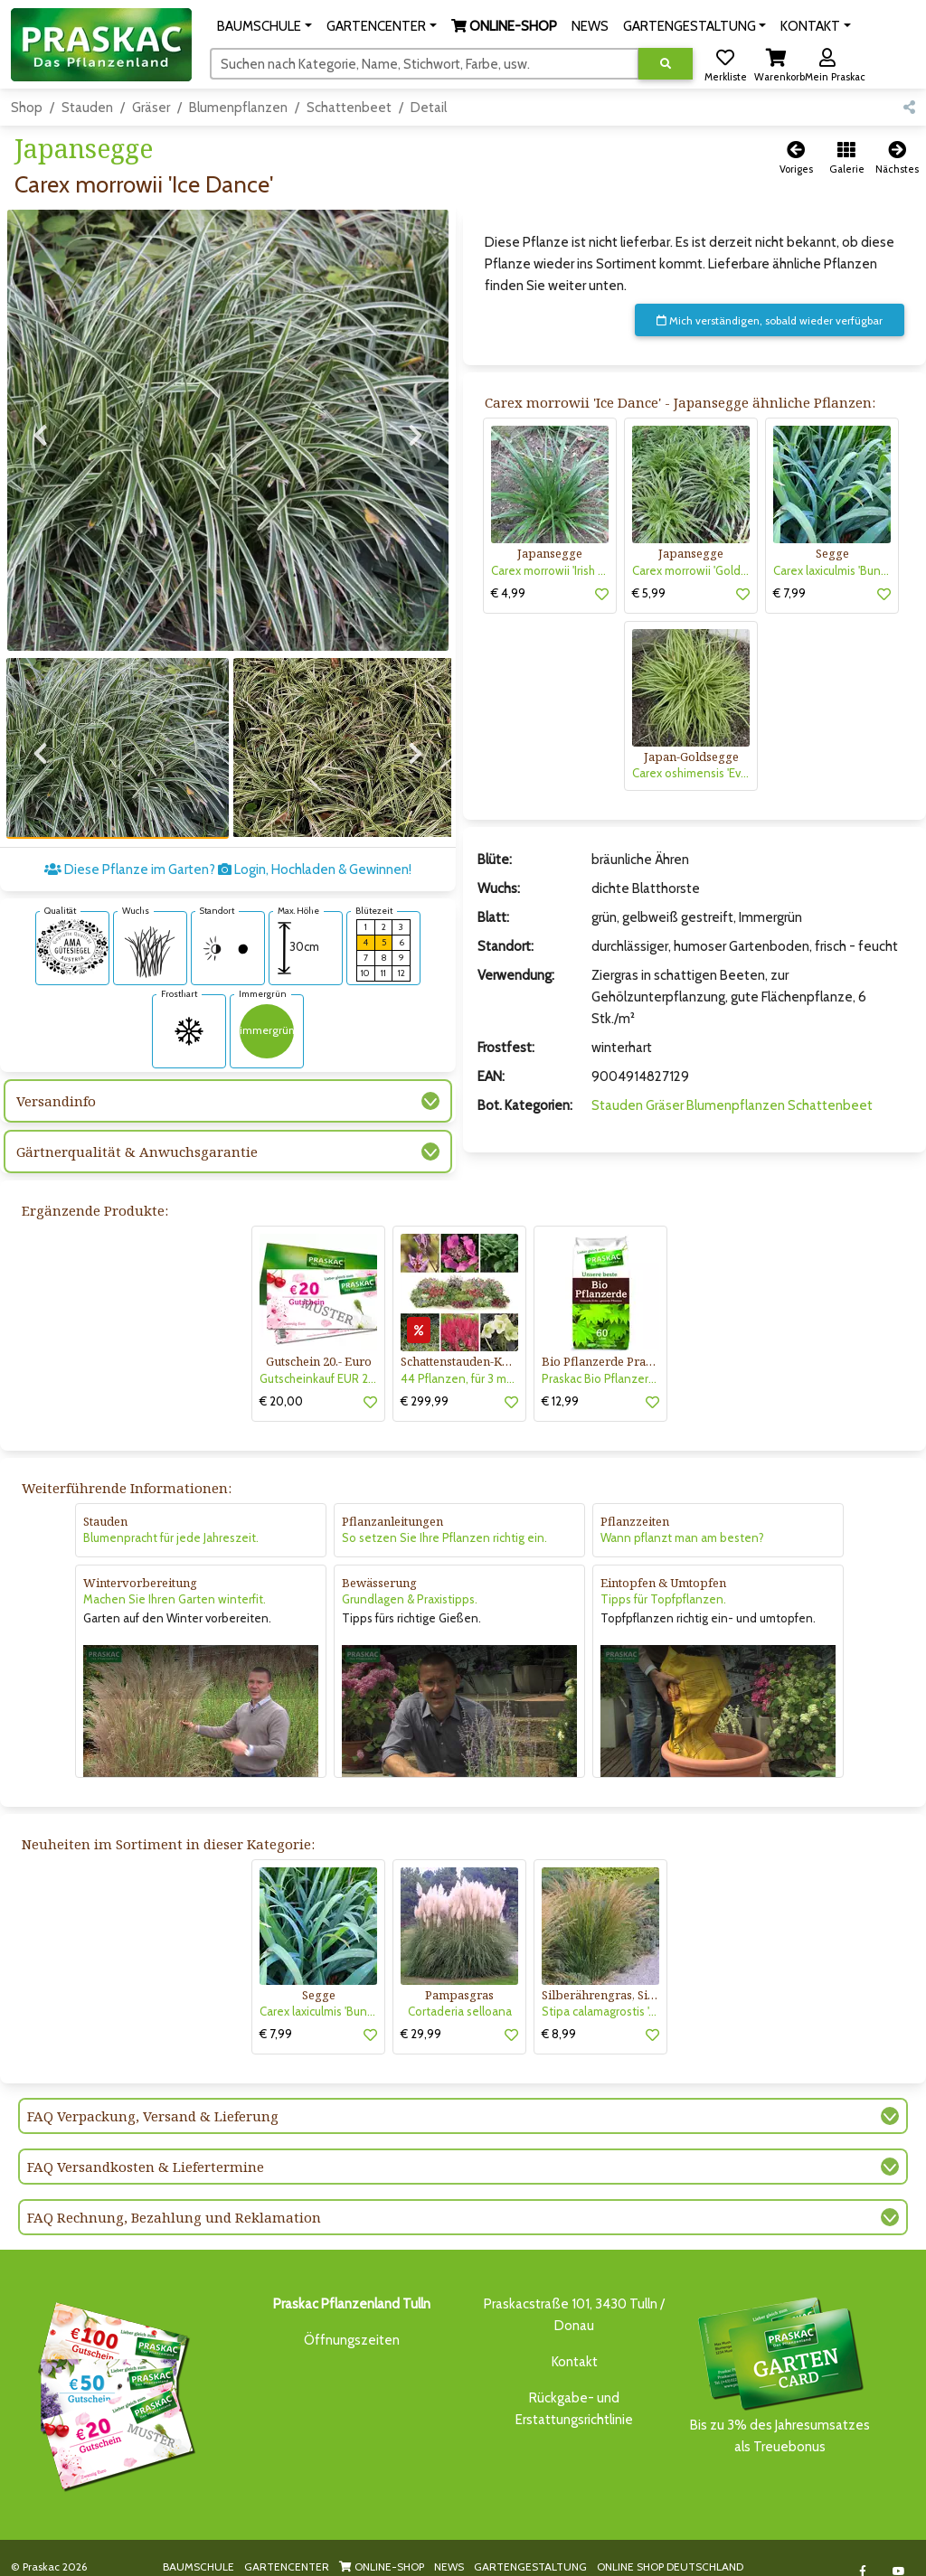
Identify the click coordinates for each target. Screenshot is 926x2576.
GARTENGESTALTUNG (530, 2546)
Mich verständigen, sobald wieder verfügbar (770, 320)
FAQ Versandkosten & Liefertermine (145, 2147)
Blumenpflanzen (238, 107)
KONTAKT (187, 2564)
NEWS (449, 2546)
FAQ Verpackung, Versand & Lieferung (153, 2096)
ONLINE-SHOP (381, 2546)
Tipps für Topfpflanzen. (663, 1579)
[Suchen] (424, 63)
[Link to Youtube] (898, 2551)
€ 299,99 (425, 1380)
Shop (27, 107)
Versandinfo (56, 1065)
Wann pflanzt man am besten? (682, 1517)
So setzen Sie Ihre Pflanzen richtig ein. (444, 1517)
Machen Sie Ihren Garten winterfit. (174, 1579)
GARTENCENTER (286, 2546)
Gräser (151, 107)
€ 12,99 (560, 1380)
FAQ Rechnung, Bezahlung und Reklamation (174, 2197)
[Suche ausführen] (665, 64)
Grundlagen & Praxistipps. (409, 1579)
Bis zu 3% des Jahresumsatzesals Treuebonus (779, 2354)
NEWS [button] (590, 26)
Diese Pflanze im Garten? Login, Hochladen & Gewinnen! (227, 833)
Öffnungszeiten (352, 2320)
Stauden (87, 107)
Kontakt (575, 2342)
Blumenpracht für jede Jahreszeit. (171, 1517)
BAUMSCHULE (198, 2546)
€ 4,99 (508, 593)
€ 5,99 (649, 593)
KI (226, 2564)
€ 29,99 (421, 2014)
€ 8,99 (559, 2014)
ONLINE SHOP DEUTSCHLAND (670, 2546)
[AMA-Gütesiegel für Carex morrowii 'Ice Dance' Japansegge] (72, 909)
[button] (264, 26)
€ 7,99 (789, 593)
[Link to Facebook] (862, 2551)
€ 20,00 (281, 1380)
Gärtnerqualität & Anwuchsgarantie (137, 1115)
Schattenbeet (349, 107)
